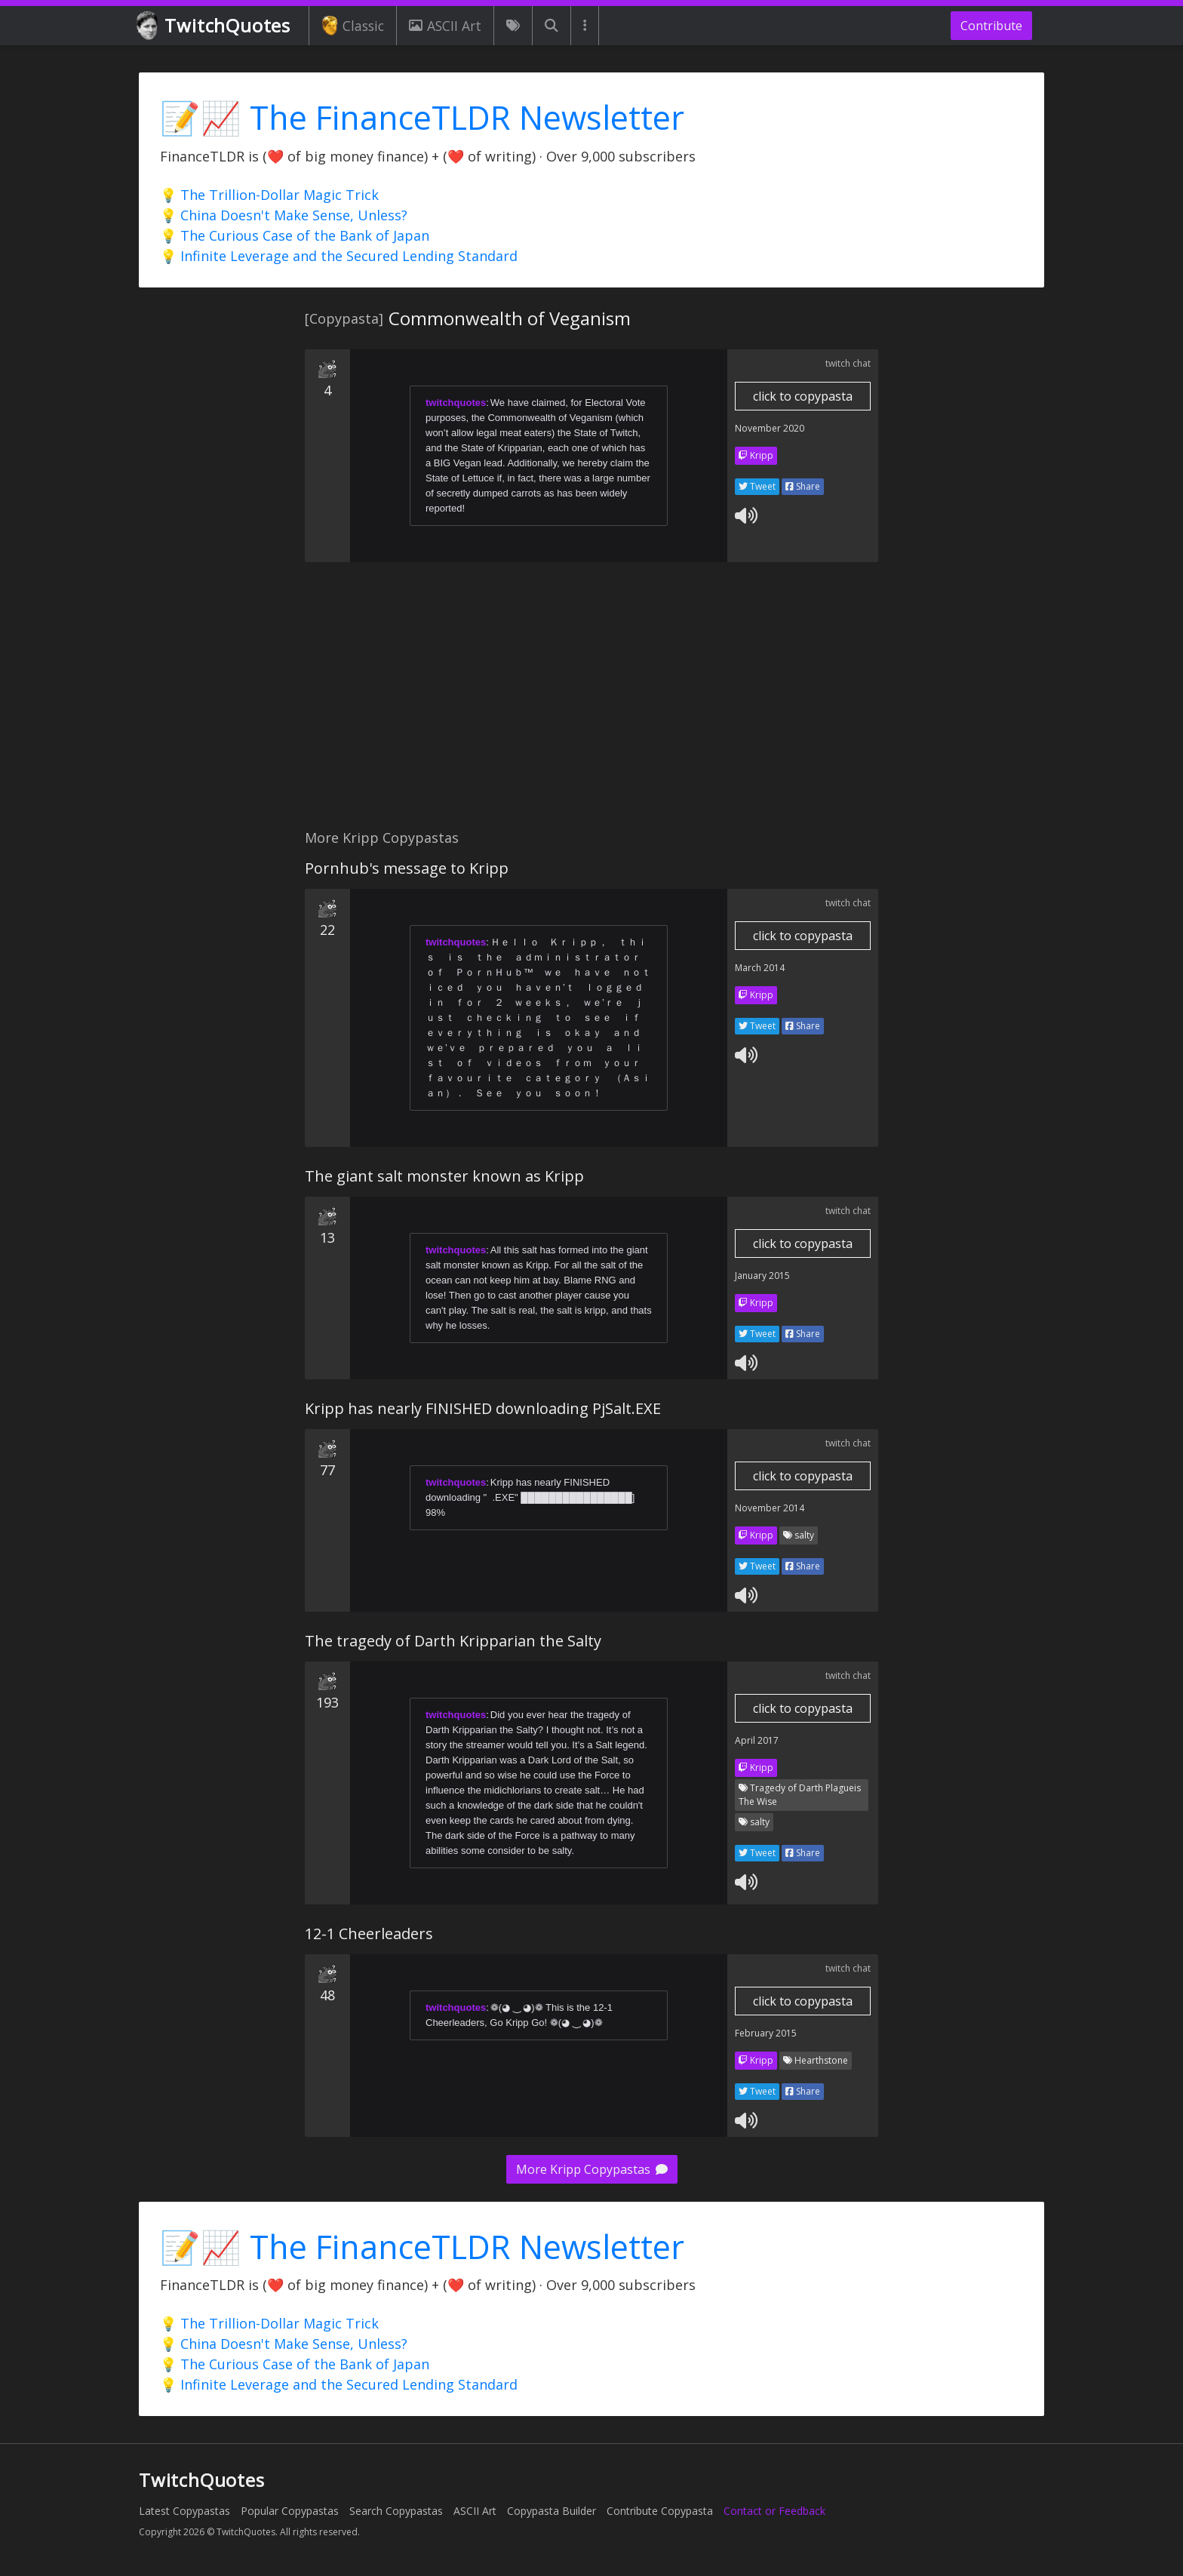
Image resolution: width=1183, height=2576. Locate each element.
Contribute (991, 25)
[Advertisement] (591, 704)
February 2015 (766, 2033)
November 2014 (769, 1508)
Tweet (757, 486)
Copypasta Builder (551, 2511)
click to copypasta (803, 396)
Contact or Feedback (774, 2511)
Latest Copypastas (184, 2511)
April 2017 (757, 1740)
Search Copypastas (396, 2511)
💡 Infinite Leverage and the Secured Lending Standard (339, 256)
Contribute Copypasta (660, 2511)
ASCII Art (445, 26)
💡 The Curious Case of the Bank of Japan (294, 235)
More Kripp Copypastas (592, 2169)
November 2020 (769, 428)
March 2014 (760, 967)
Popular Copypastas (290, 2511)
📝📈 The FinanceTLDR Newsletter (422, 117)
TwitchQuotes (214, 26)
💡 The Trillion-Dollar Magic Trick (269, 195)
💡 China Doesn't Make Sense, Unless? (283, 215)
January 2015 (762, 1275)
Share (802, 486)
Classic (352, 25)
